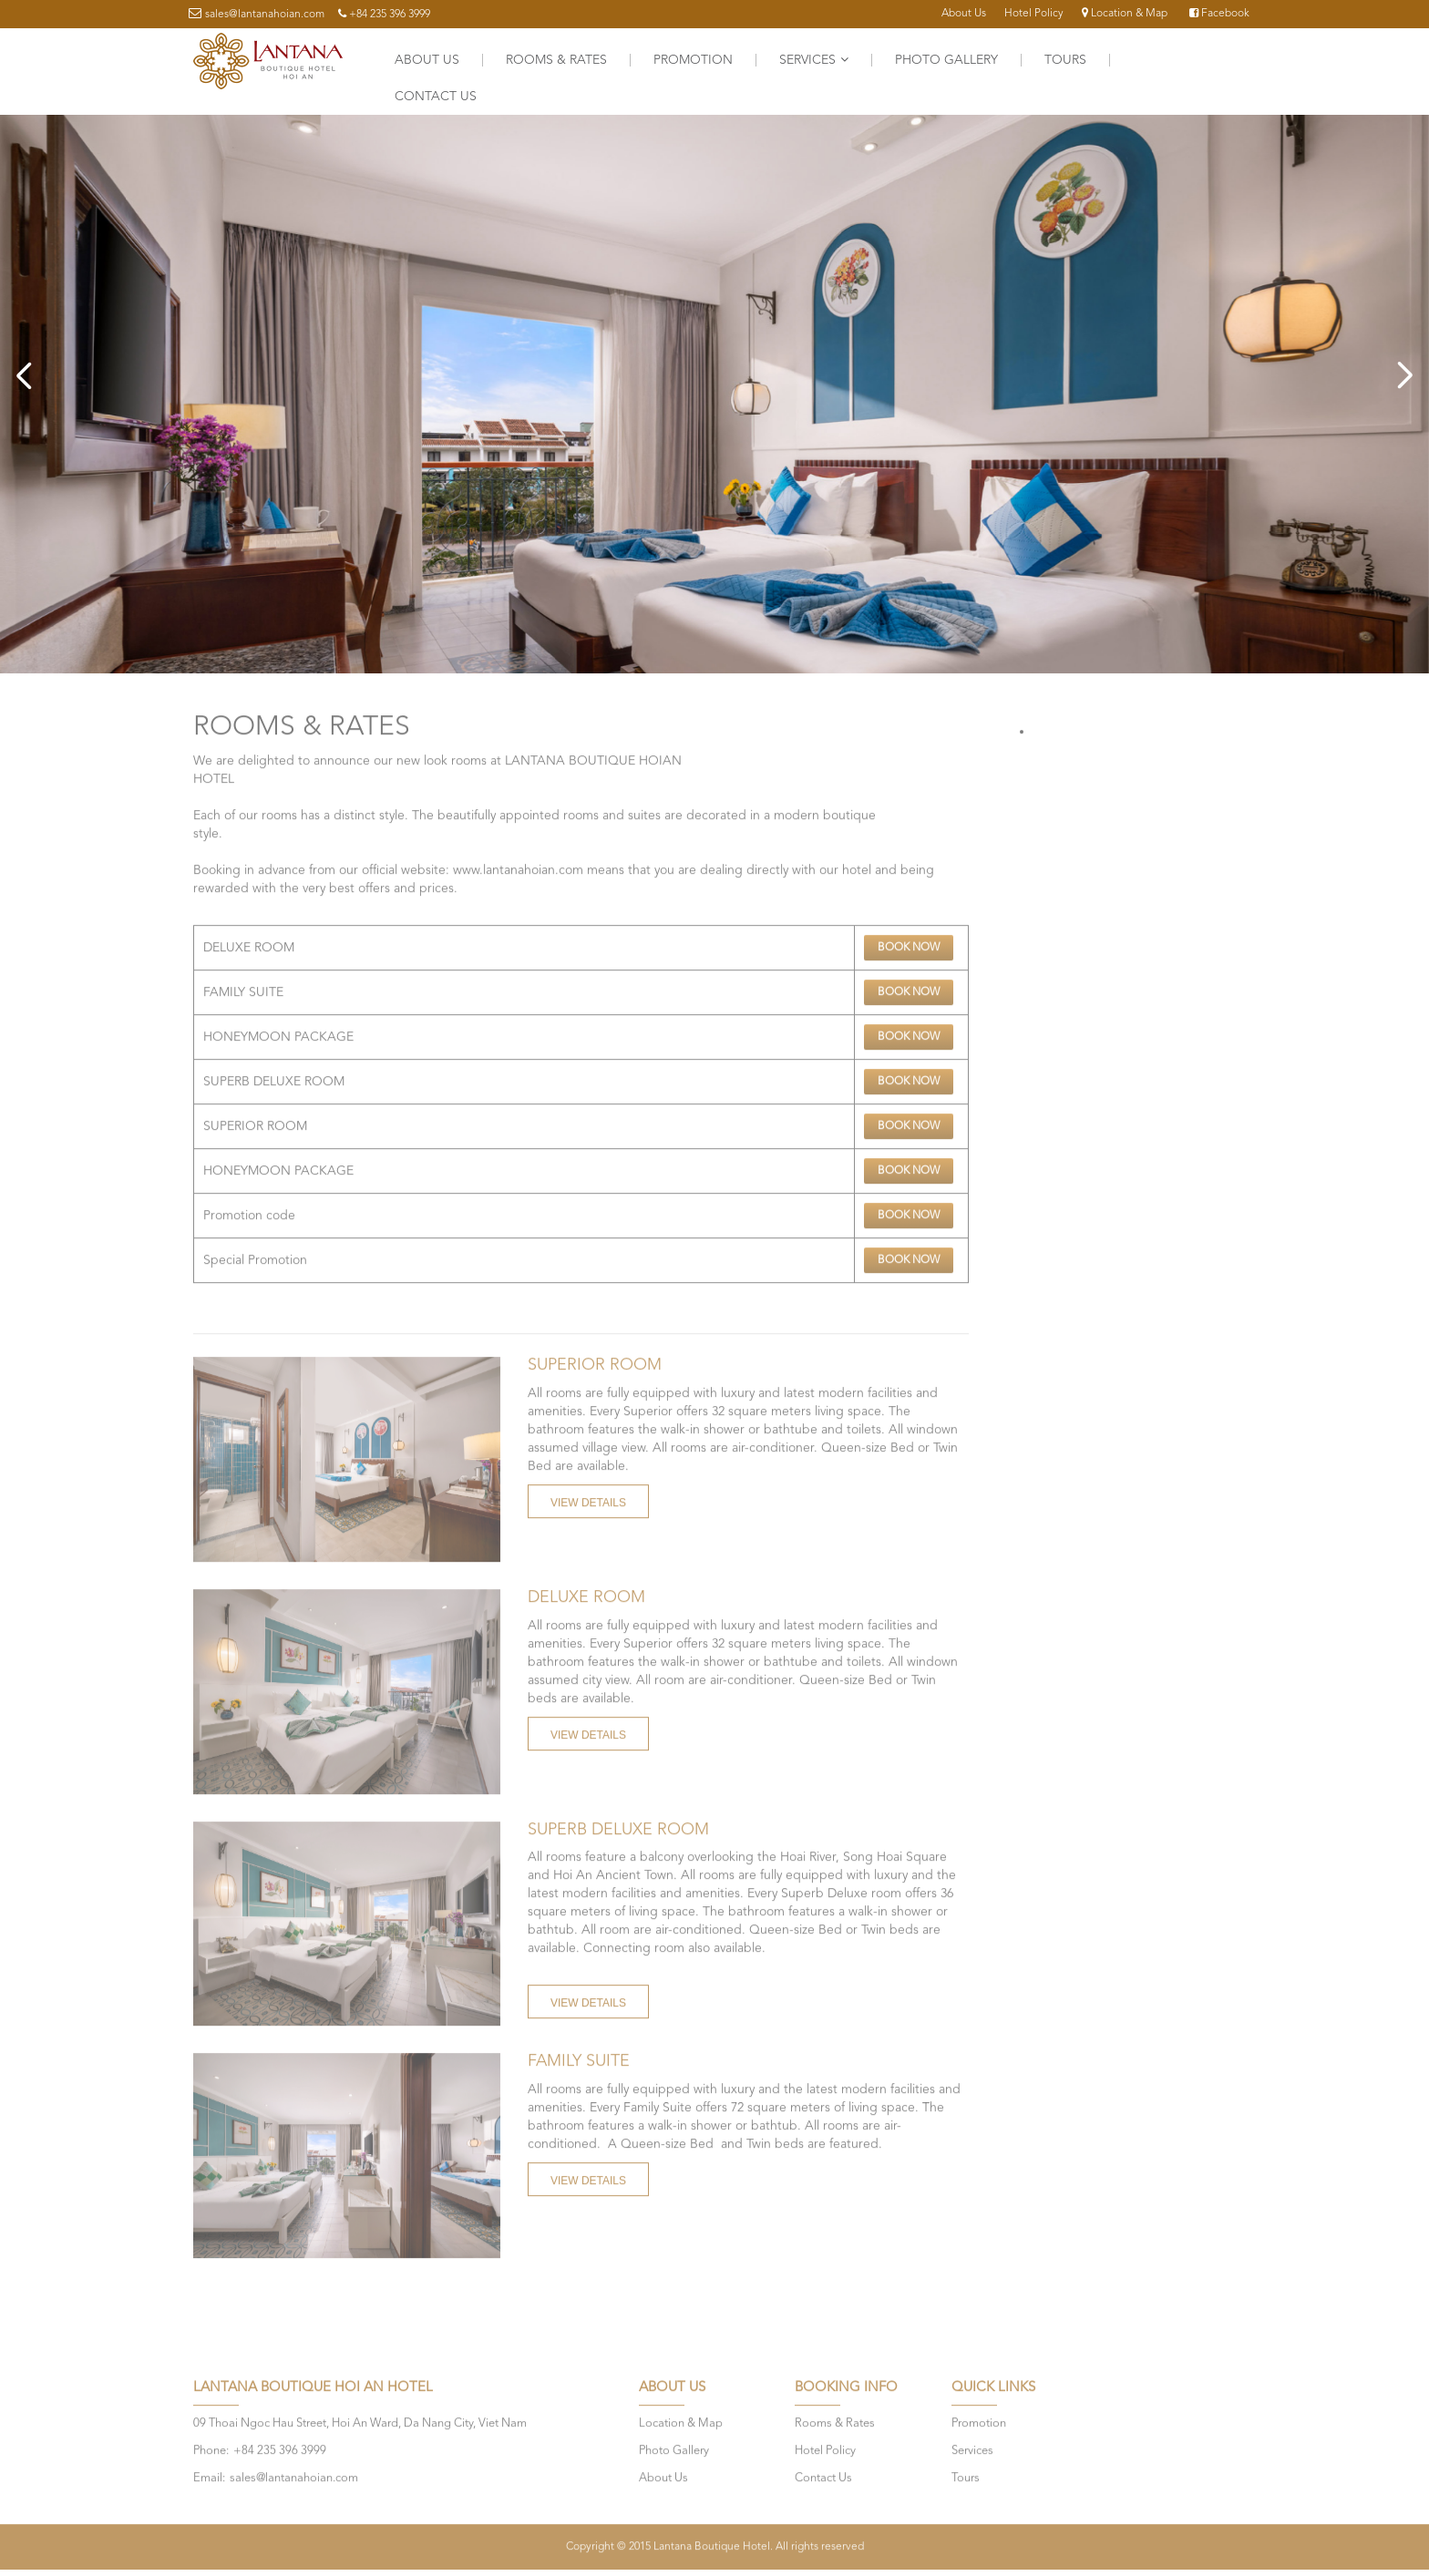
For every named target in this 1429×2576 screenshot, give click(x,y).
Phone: (211, 2445)
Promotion (693, 60)
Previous (27, 375)
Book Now (909, 942)
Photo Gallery (946, 60)
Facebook (1219, 13)
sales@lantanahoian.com (264, 14)
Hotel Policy (1034, 13)
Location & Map (1124, 13)
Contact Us (436, 96)
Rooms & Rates (556, 60)
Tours (1065, 60)
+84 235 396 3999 (389, 14)
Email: (209, 2473)
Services (813, 60)
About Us (963, 13)
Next (1401, 375)
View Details (588, 1497)
